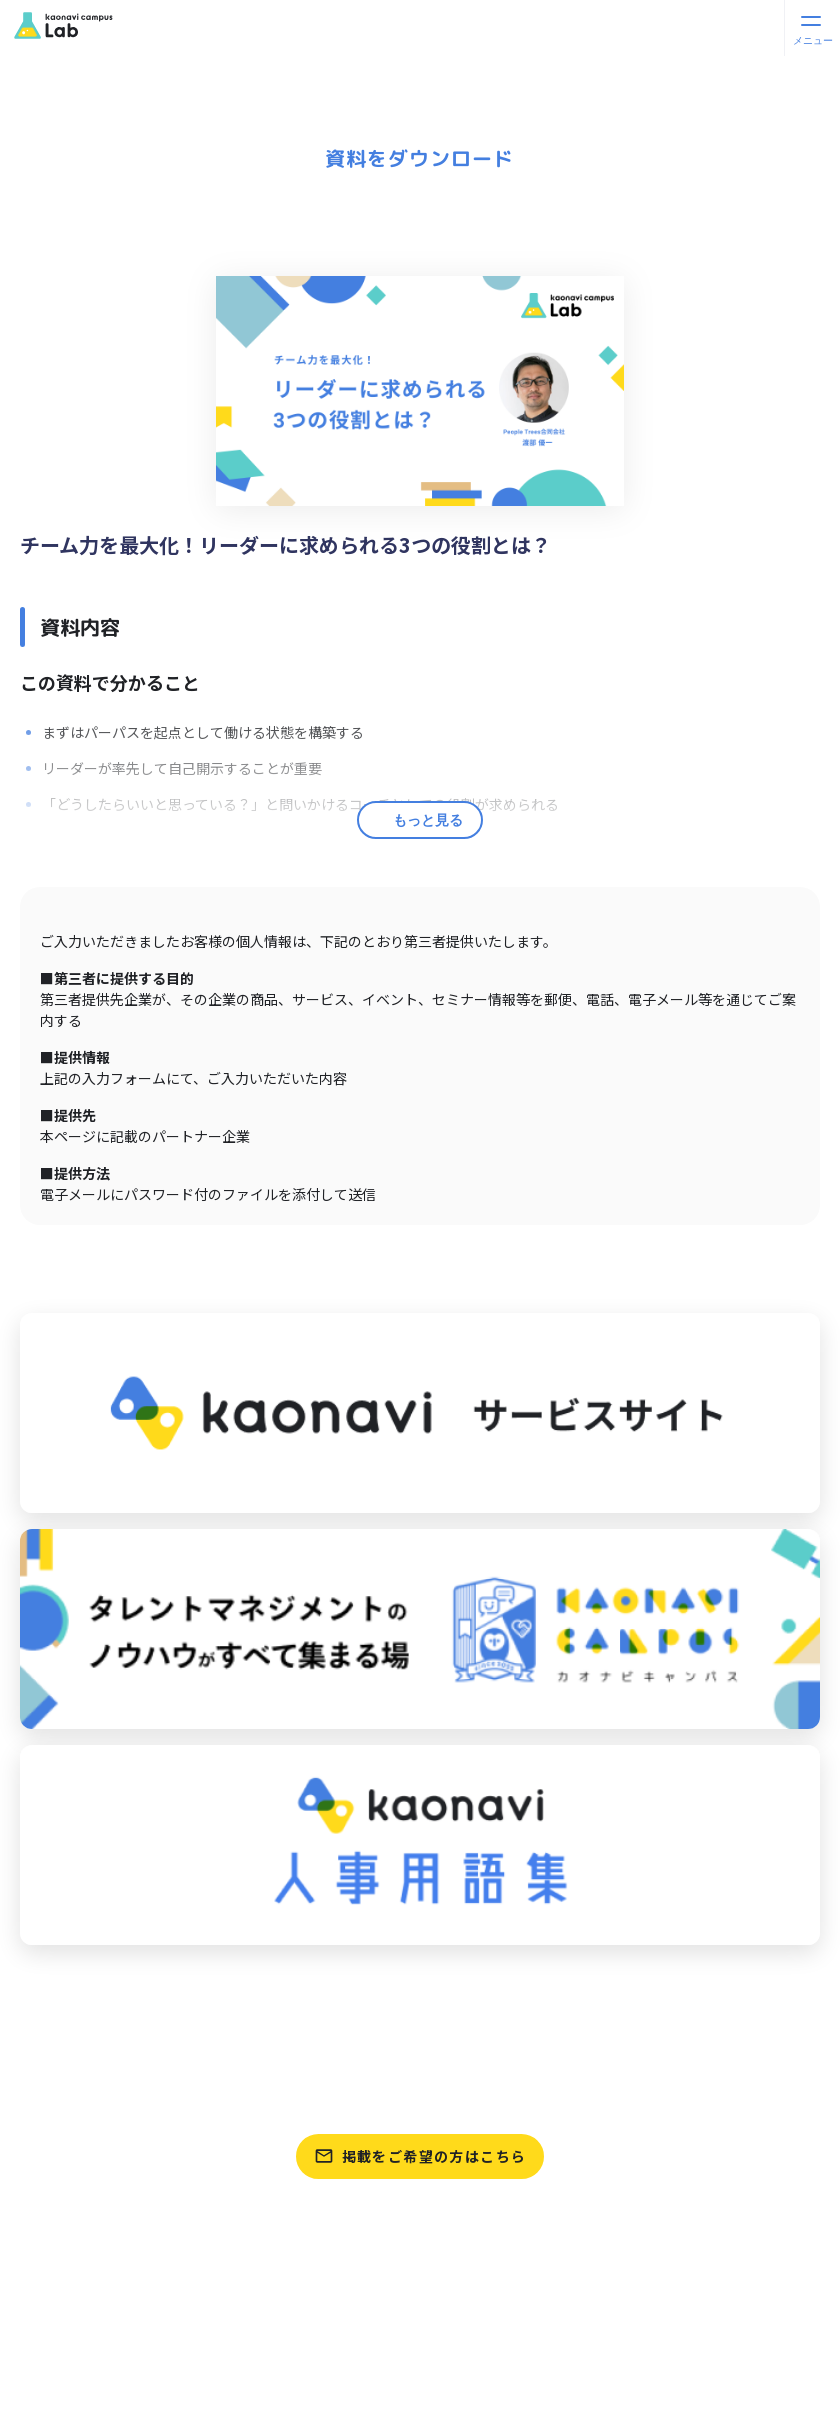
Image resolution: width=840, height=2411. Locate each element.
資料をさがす (420, 2051)
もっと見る (428, 820)
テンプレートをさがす (420, 2098)
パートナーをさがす (420, 2004)
